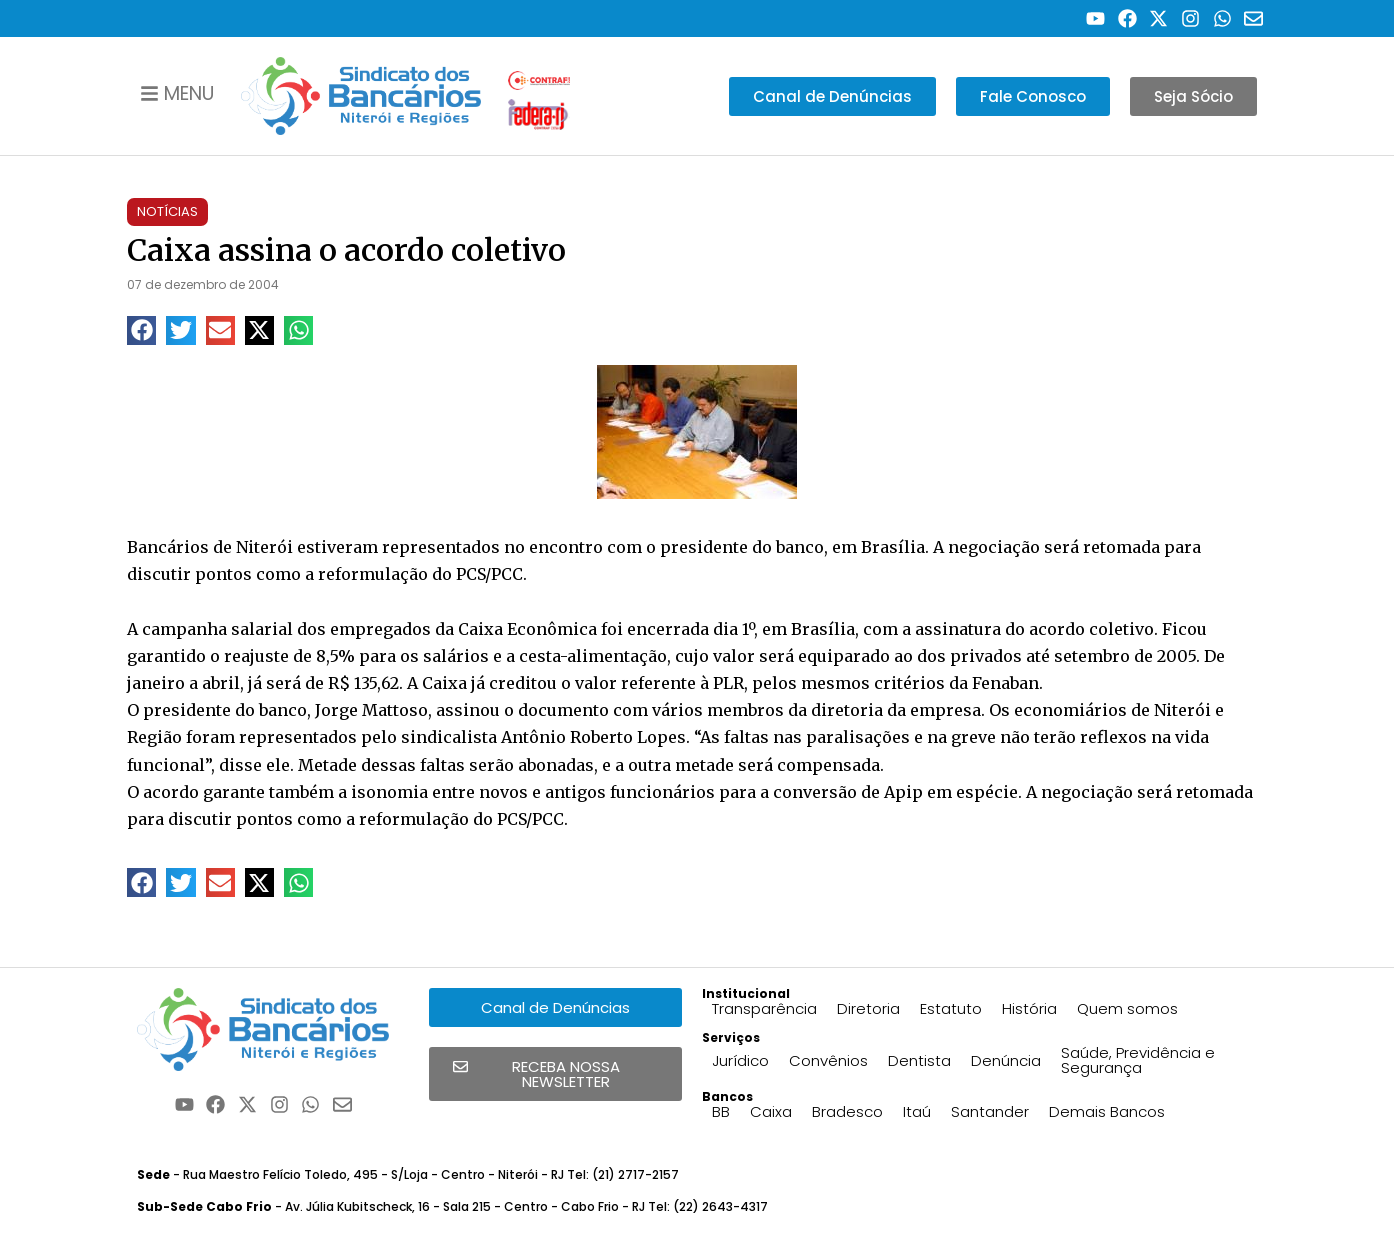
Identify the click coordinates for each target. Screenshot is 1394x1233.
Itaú (917, 1111)
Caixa (771, 1111)
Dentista (919, 1060)
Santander (990, 1111)
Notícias (167, 211)
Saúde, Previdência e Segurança (1138, 1060)
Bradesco (847, 1111)
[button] (141, 330)
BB (721, 1111)
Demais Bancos (1107, 1111)
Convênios (828, 1060)
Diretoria (868, 1008)
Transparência (764, 1008)
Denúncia (1006, 1060)
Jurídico (740, 1060)
